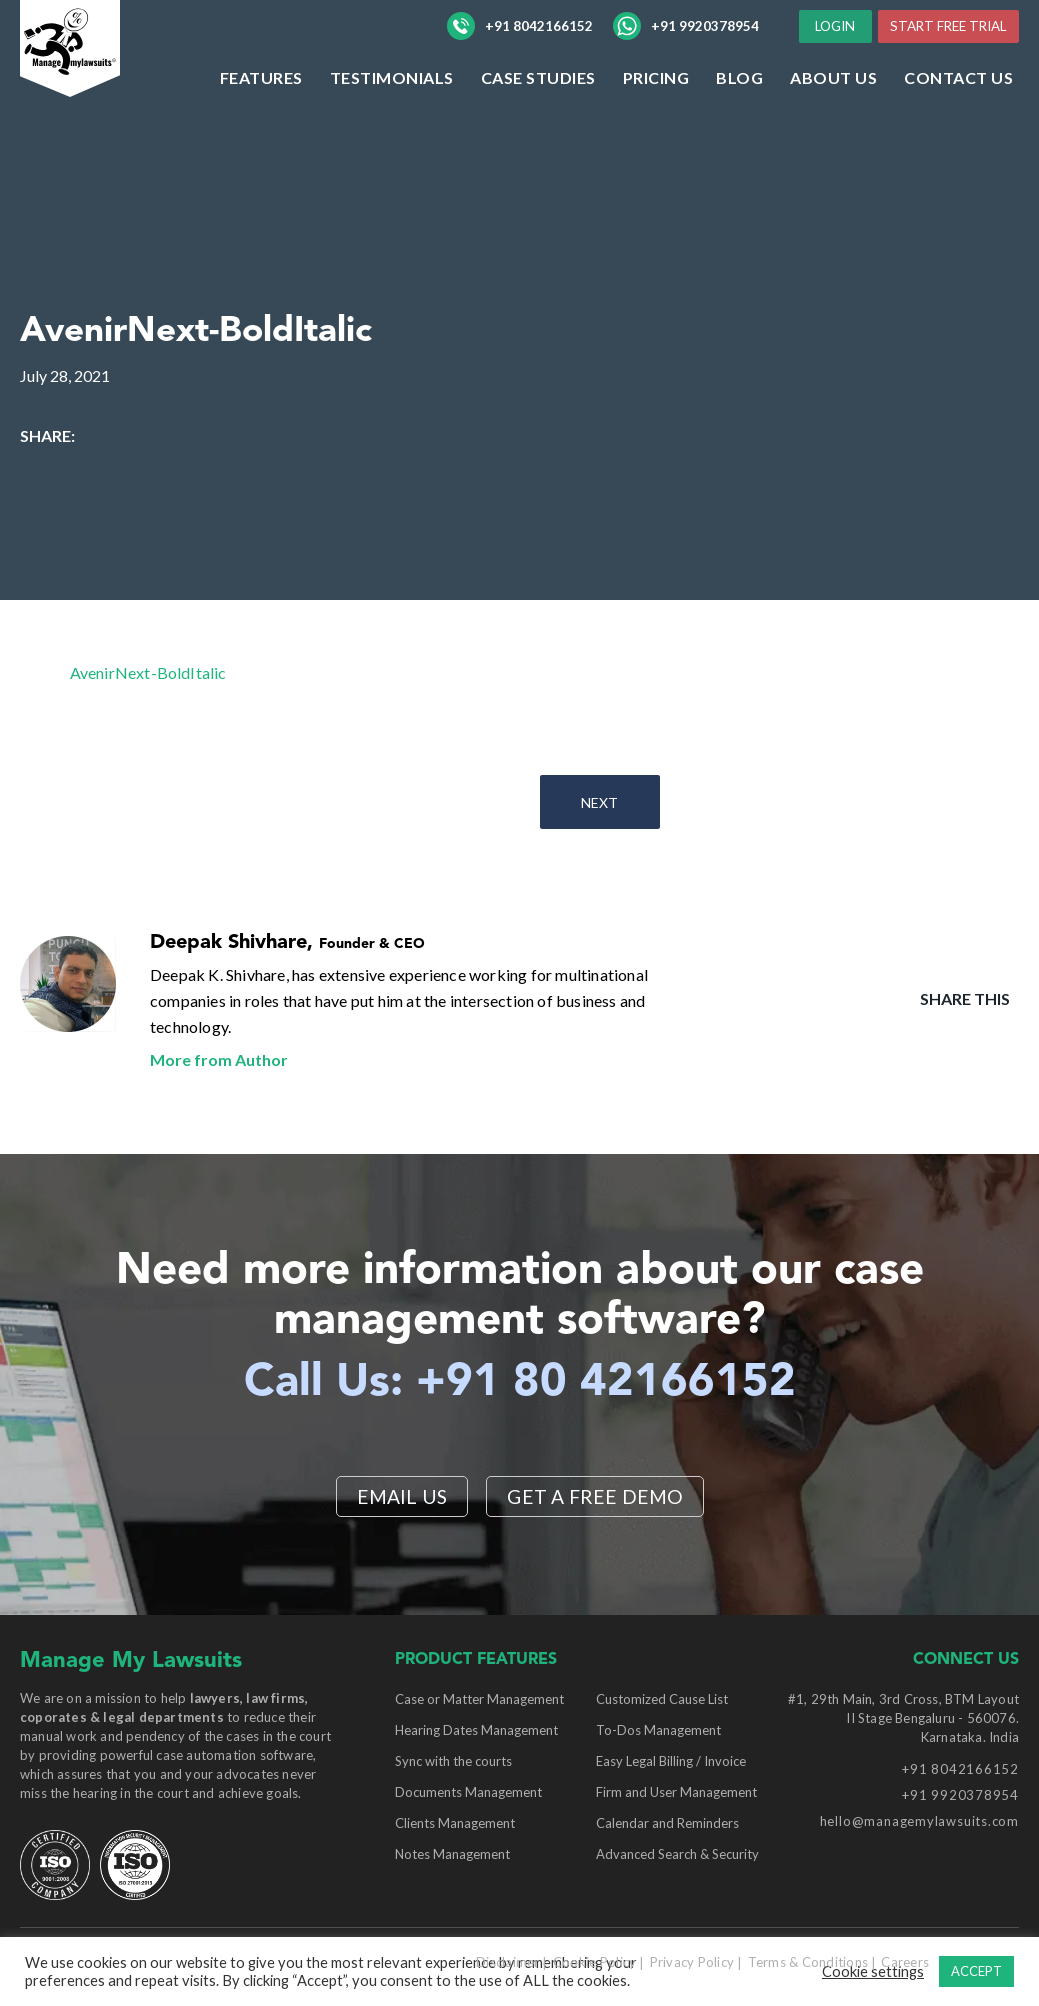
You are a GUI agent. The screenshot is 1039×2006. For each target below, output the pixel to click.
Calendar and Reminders (667, 1824)
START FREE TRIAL (941, 65)
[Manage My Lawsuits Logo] (110, 84)
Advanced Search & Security (677, 1855)
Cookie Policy (594, 1963)
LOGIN (971, 28)
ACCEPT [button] (976, 1971)
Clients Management (455, 1824)
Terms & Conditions (808, 1963)
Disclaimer (508, 1963)
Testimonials (392, 118)
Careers (905, 1963)
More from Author (219, 1059)
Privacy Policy (692, 1963)
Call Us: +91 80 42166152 (519, 1382)
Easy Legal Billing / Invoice (671, 1762)
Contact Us (958, 118)
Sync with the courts (453, 1762)
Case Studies (538, 118)
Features (261, 118)
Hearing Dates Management (476, 1731)
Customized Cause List (662, 1700)
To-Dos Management (658, 1731)
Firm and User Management (676, 1793)
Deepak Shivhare (228, 943)
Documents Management (468, 1793)
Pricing (656, 118)
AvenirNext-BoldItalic (148, 672)
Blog (739, 118)
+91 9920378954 (686, 47)
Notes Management (452, 1855)
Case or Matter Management (479, 1700)
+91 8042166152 (520, 47)
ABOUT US (833, 118)
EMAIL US (400, 1496)
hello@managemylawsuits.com (919, 1822)
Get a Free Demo (597, 1496)
